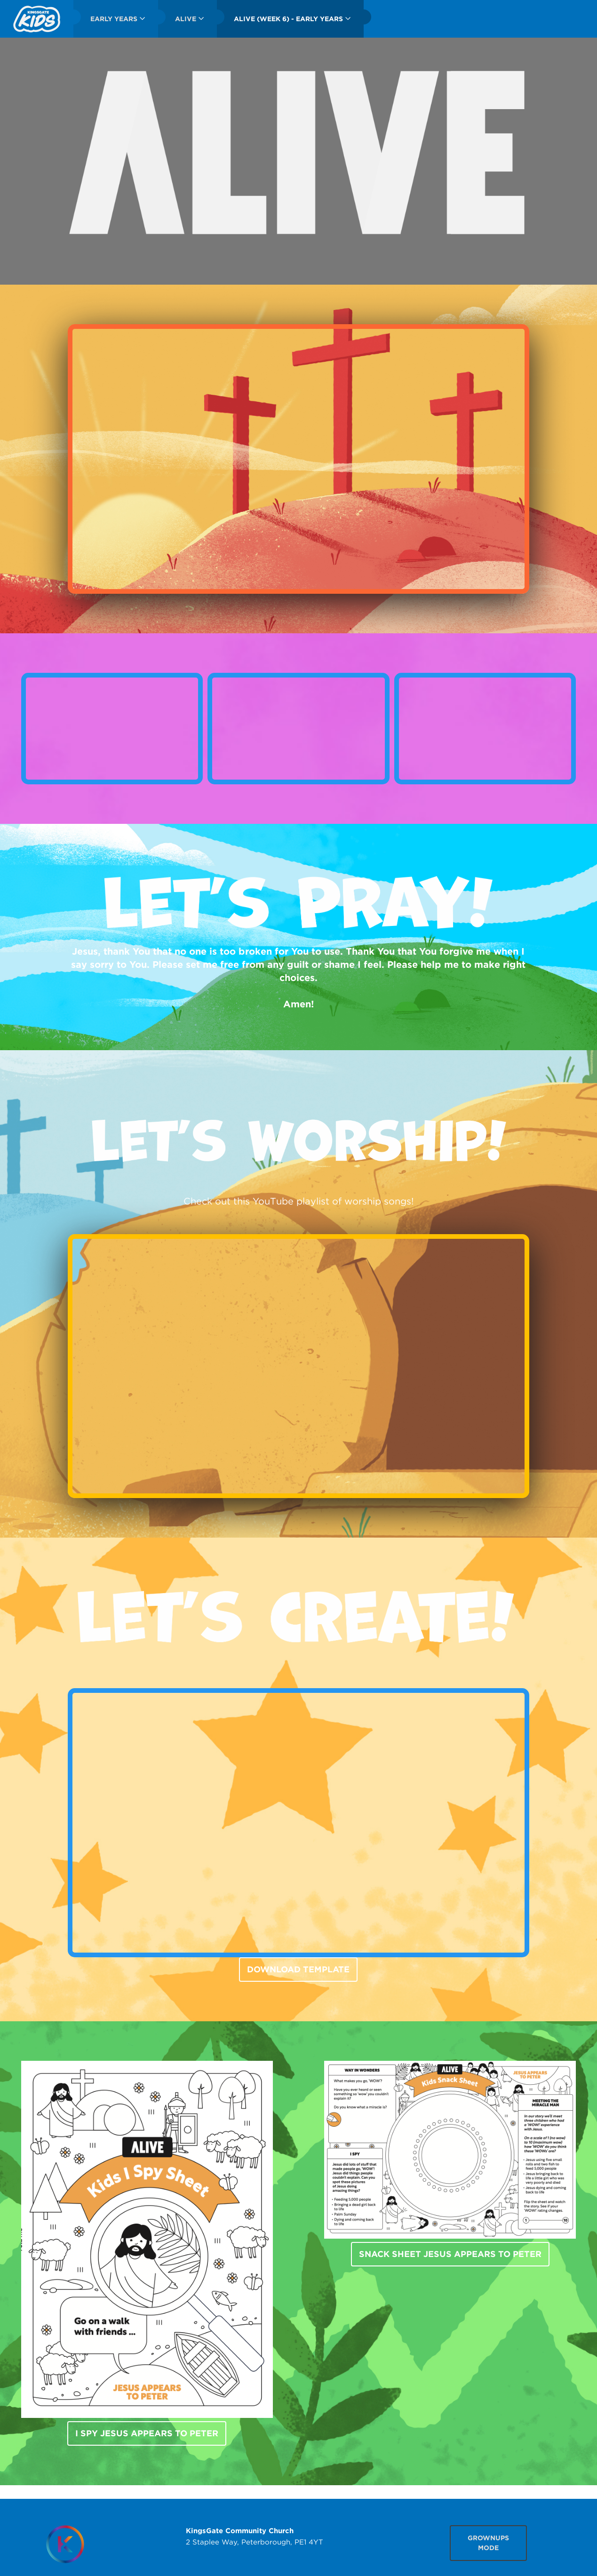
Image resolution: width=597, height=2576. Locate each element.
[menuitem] (36, 19)
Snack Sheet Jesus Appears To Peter (450, 2254)
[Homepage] (65, 2544)
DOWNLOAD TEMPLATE (298, 1969)
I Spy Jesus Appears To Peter (146, 2433)
